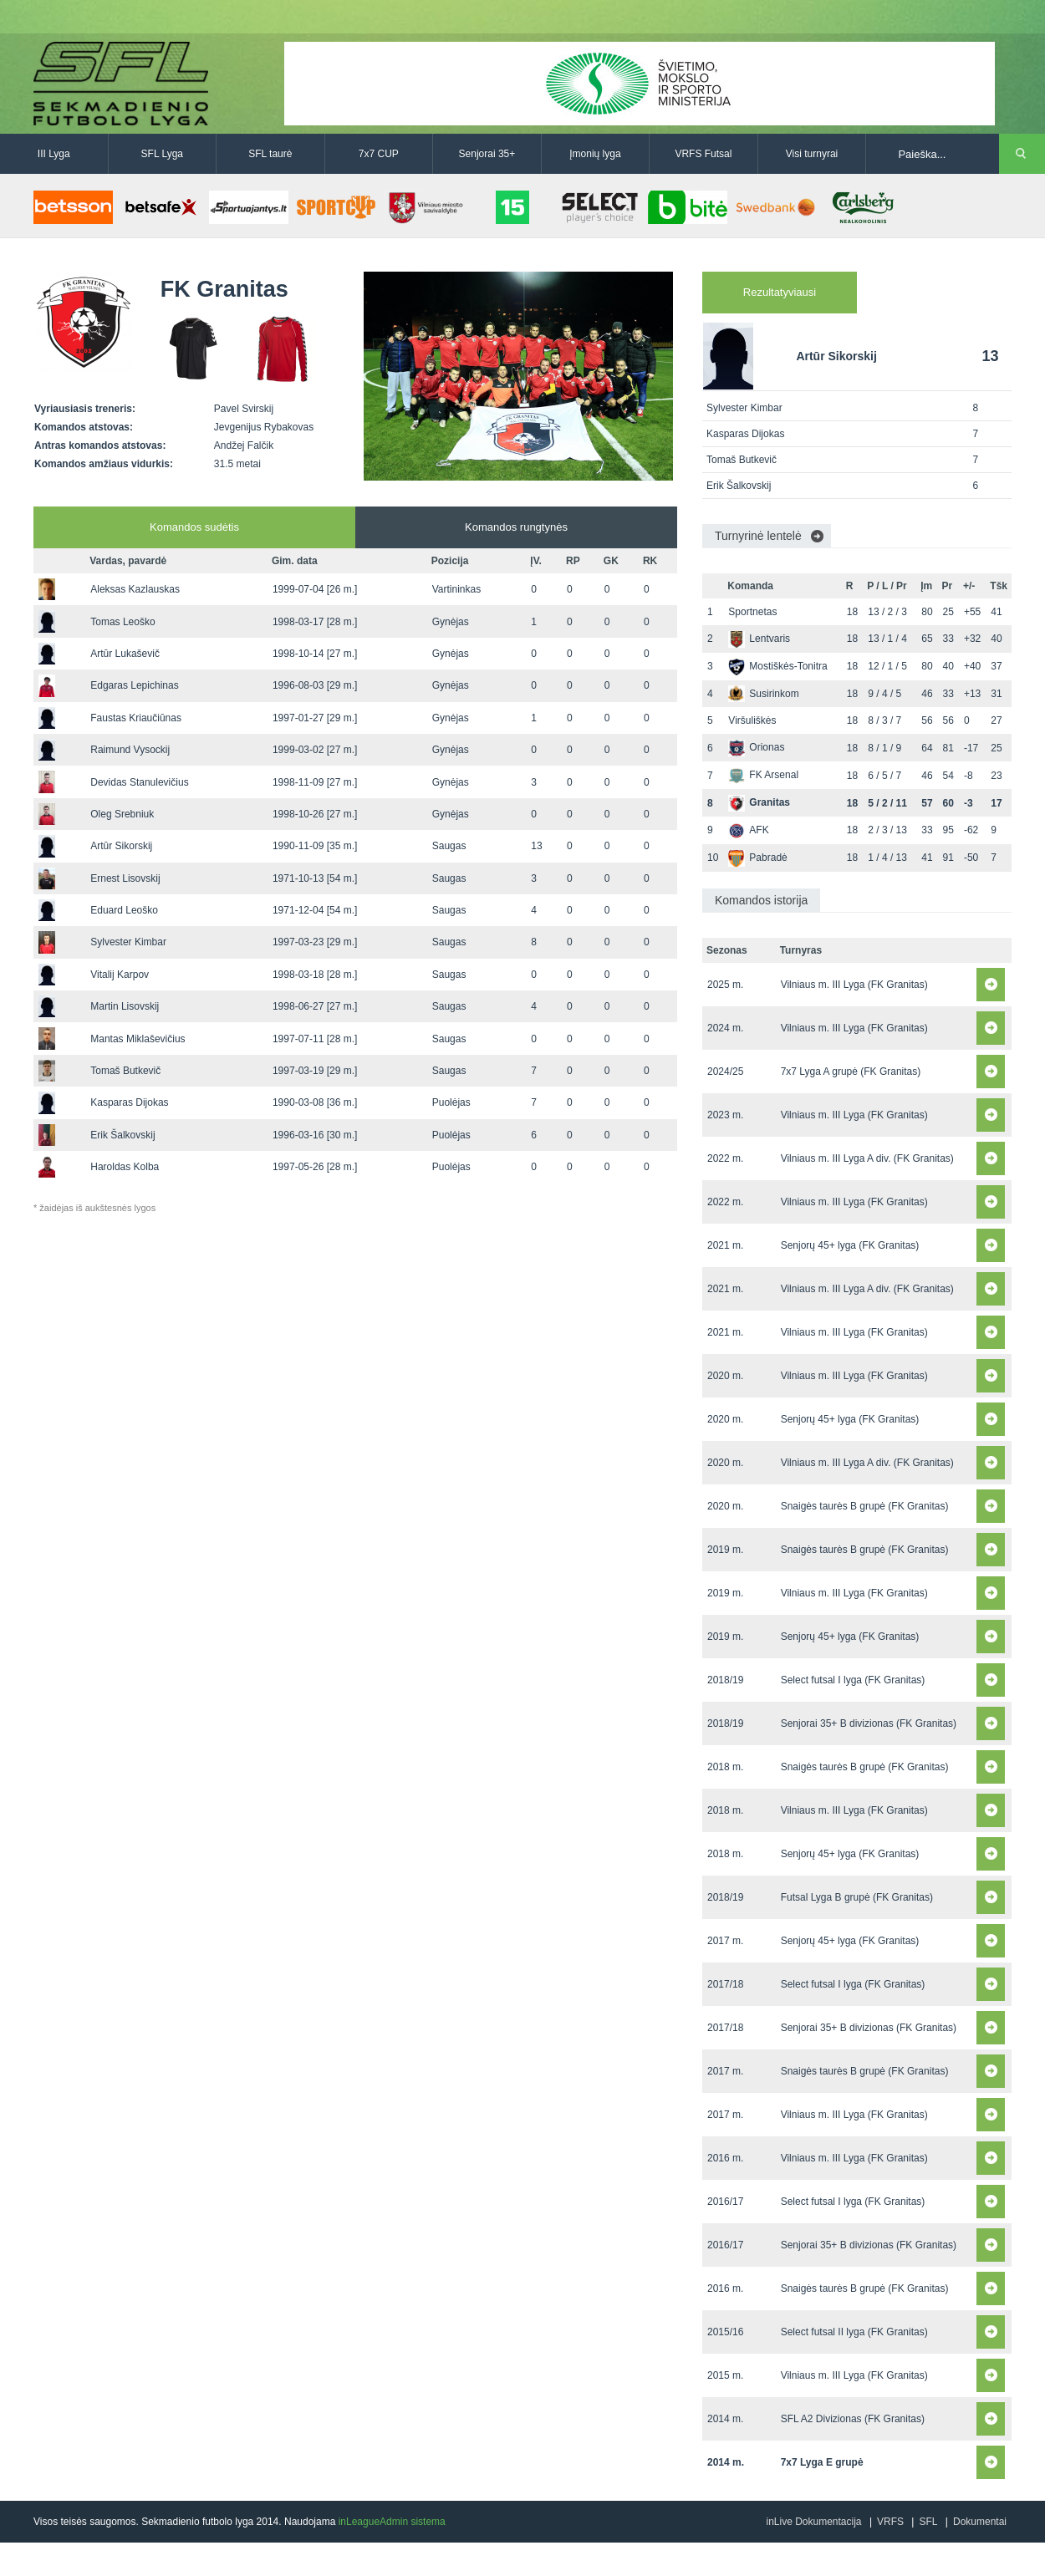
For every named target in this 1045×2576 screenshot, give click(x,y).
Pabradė (757, 857)
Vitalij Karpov (119, 974)
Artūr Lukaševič (125, 653)
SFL (928, 2522)
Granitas (759, 802)
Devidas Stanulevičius (139, 782)
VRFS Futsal (703, 154)
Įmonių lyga (594, 154)
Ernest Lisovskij (125, 878)
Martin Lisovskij (124, 1006)
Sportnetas (752, 612)
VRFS (890, 2522)
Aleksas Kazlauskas (135, 589)
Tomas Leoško (122, 622)
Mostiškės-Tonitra (777, 666)
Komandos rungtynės (516, 527)
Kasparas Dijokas (129, 1102)
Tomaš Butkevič (125, 1071)
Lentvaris (759, 638)
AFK (748, 830)
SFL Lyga (162, 154)
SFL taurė (270, 154)
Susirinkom (763, 694)
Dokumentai (980, 2522)
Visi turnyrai (812, 154)
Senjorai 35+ (487, 154)
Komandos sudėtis (194, 527)
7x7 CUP (379, 154)
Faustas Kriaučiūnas (135, 718)
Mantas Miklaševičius (137, 1039)
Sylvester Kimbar (128, 942)
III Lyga (54, 154)
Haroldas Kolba (124, 1167)
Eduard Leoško (124, 910)
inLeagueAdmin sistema (392, 2522)
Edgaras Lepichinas (134, 685)
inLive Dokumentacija (813, 2522)
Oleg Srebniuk (122, 814)
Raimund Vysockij (130, 750)
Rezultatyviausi (779, 292)
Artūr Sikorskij (121, 846)
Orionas (756, 747)
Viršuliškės (752, 720)
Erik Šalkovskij (122, 1135)
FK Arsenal (763, 775)
